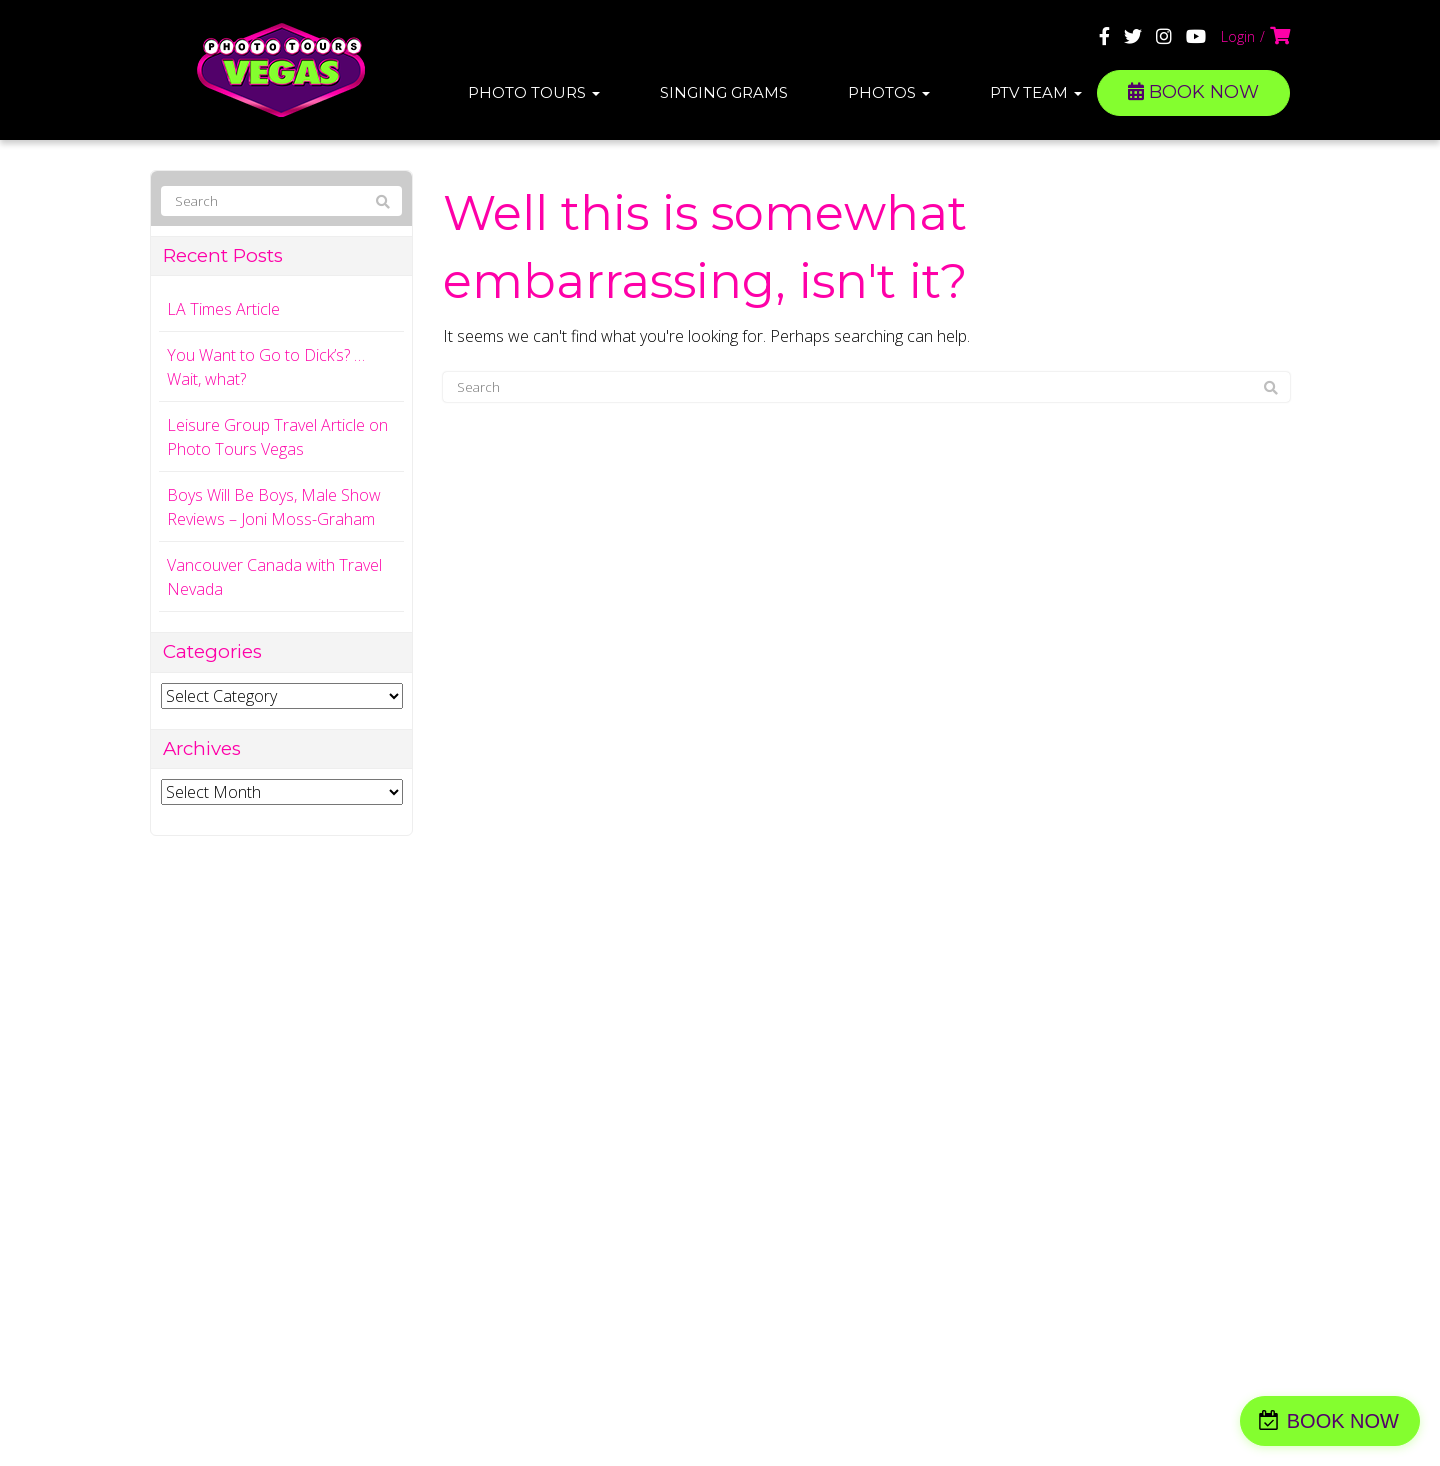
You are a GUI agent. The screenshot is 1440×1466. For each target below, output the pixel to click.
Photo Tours (534, 92)
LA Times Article (223, 309)
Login (1238, 36)
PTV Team (1036, 92)
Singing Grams (724, 92)
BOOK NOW (1193, 92)
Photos (889, 92)
